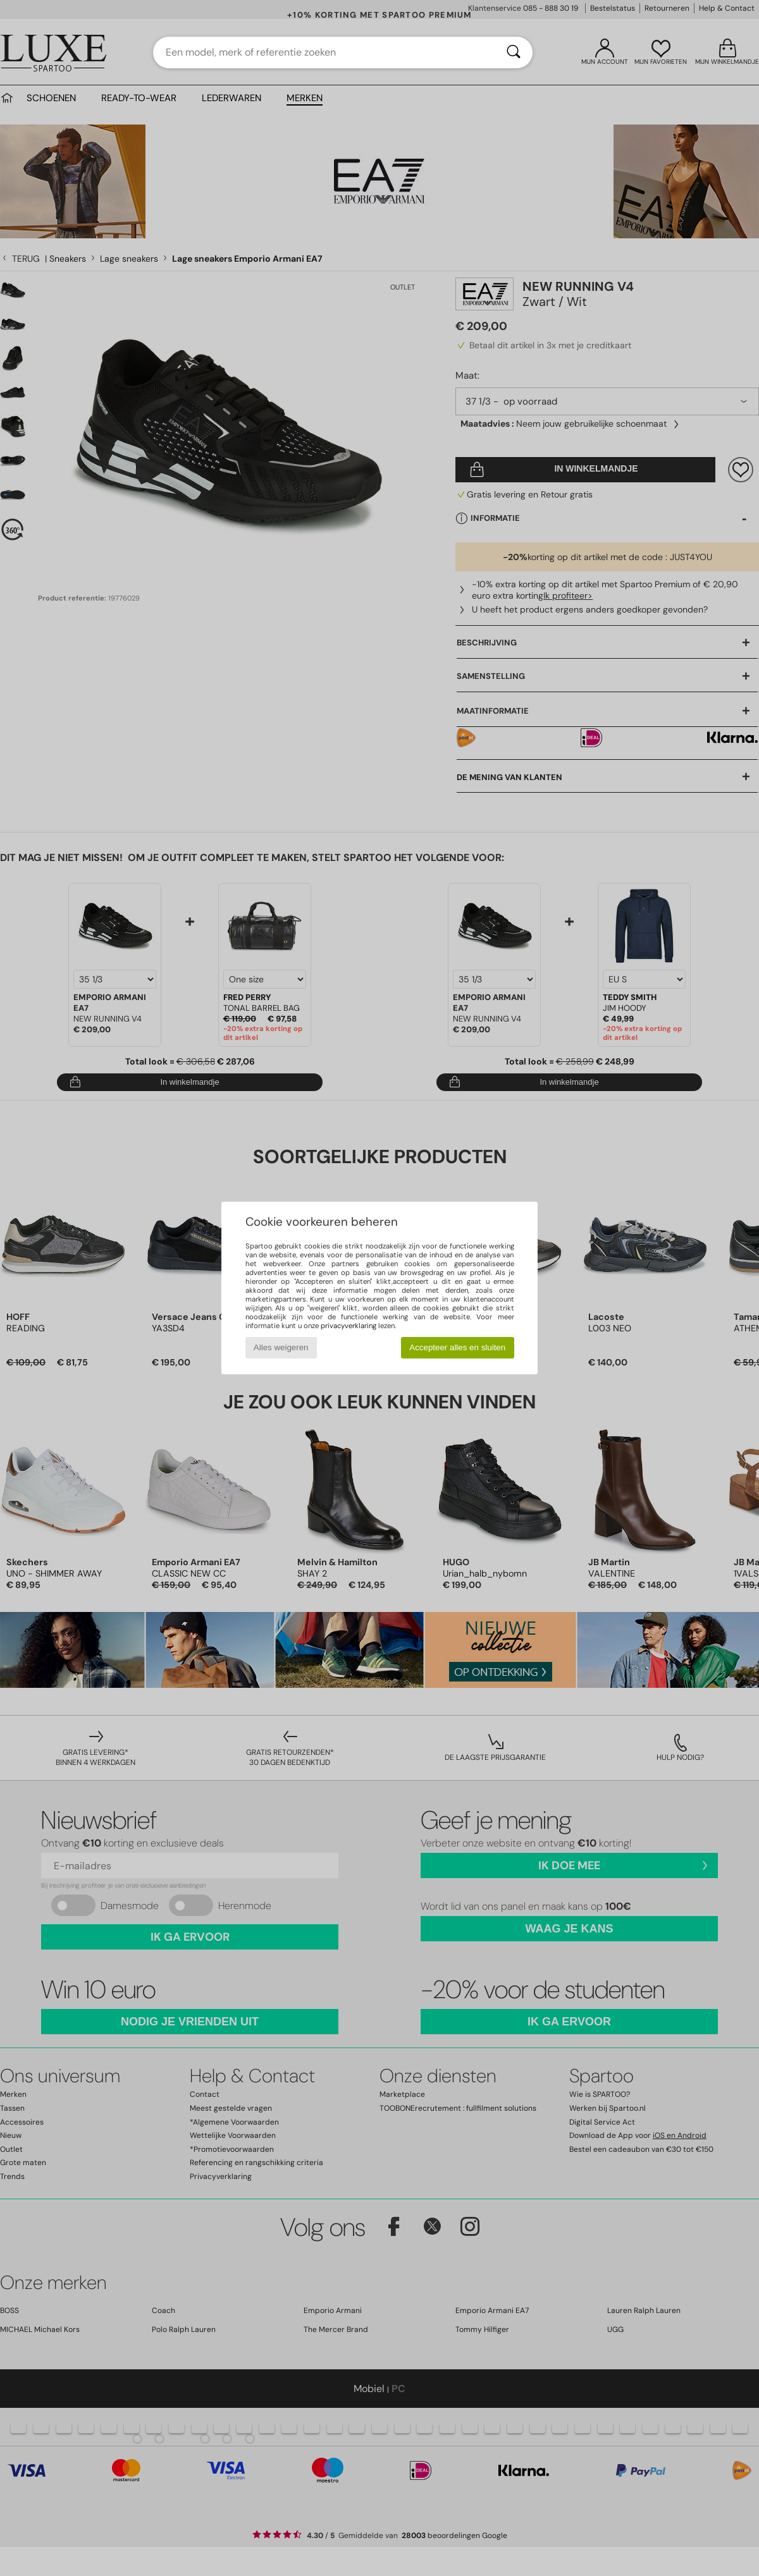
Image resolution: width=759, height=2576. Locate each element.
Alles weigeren (281, 1347)
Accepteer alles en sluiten (457, 1347)
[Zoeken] (513, 52)
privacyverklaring (348, 1325)
